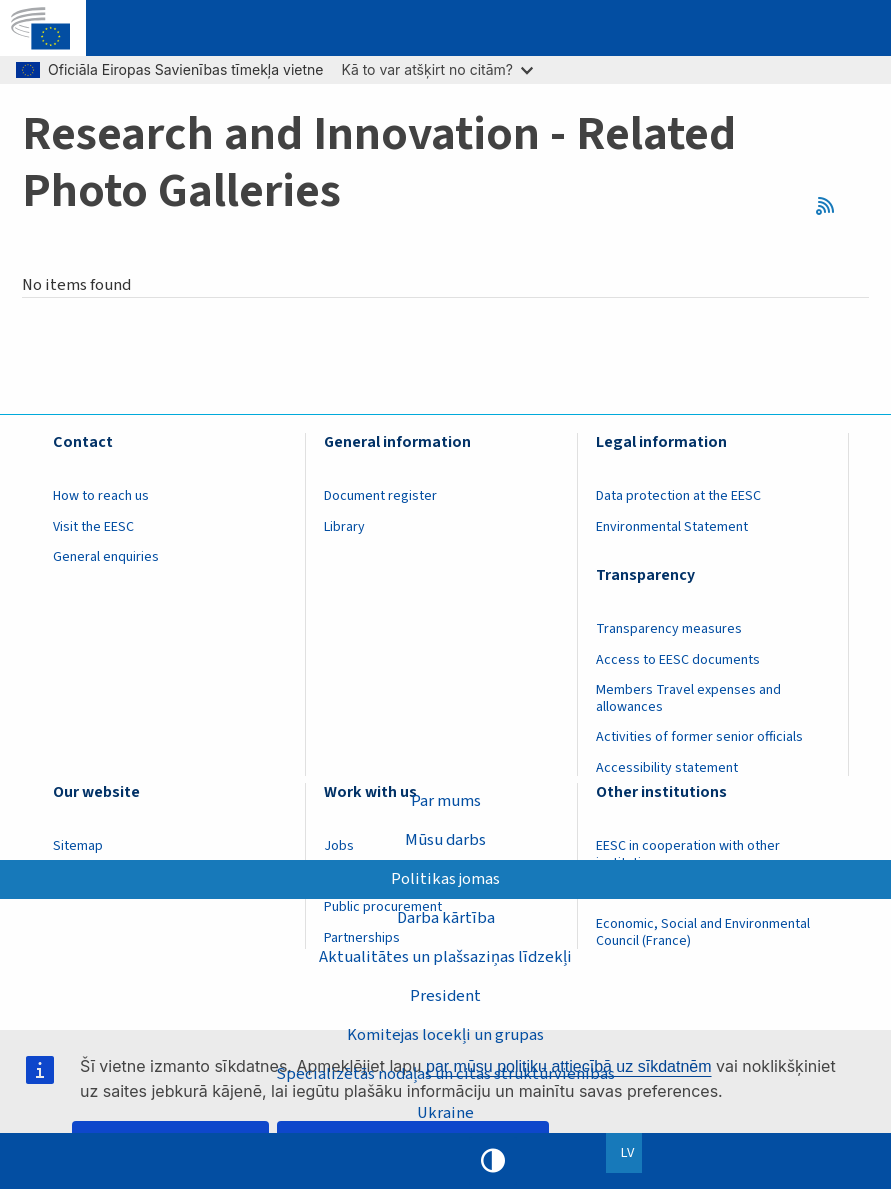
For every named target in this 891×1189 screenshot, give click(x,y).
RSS (832, 206)
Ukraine (445, 1113)
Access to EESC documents (678, 660)
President (445, 996)
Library (344, 527)
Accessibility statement (667, 768)
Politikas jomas (445, 879)
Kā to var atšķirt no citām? (437, 69)
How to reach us (101, 496)
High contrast (493, 1161)
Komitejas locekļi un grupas (445, 1035)
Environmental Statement (672, 527)
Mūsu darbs (445, 840)
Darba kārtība (446, 918)
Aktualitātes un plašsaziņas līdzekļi (445, 957)
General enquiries (106, 557)
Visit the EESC (93, 527)
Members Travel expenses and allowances (688, 698)
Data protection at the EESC (678, 496)
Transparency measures (669, 629)
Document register (380, 496)
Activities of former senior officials (699, 737)
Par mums (446, 801)
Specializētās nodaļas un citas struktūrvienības (445, 1074)
